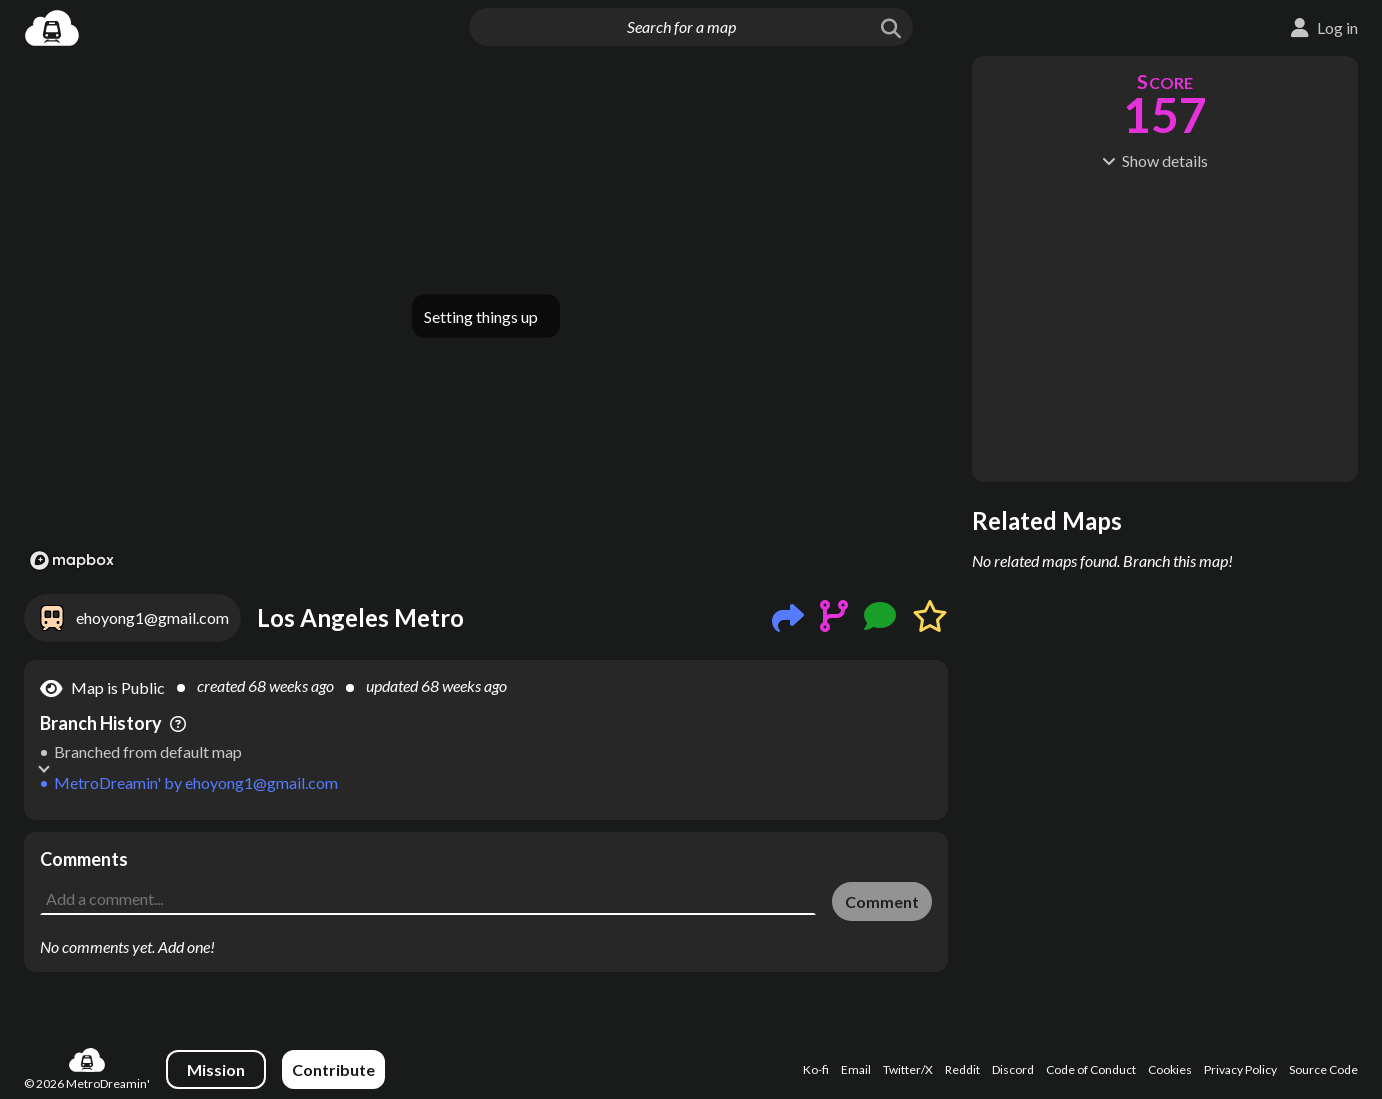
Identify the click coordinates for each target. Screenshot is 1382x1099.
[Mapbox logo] (72, 560)
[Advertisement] (486, 877)
